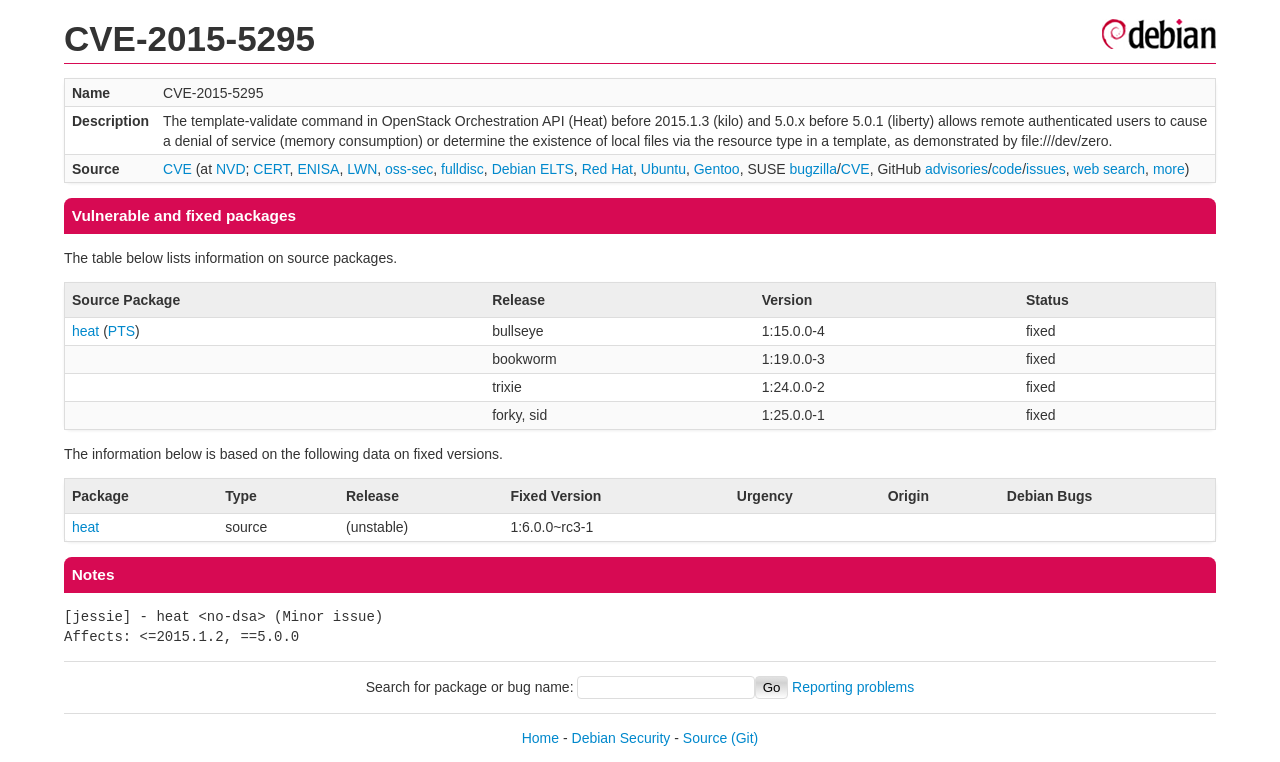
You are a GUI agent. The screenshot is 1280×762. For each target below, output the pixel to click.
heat (85, 331)
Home (540, 738)
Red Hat (607, 169)
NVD (231, 169)
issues (1046, 169)
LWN (362, 169)
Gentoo (717, 169)
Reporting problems (853, 687)
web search (1110, 169)
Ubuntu (663, 169)
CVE (177, 169)
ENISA (318, 169)
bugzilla (812, 169)
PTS (121, 331)
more (1169, 169)
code (1007, 169)
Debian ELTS (533, 169)
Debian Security (621, 738)
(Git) (744, 738)
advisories (956, 169)
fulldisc (462, 169)
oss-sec (409, 169)
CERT (271, 169)
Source (705, 738)
